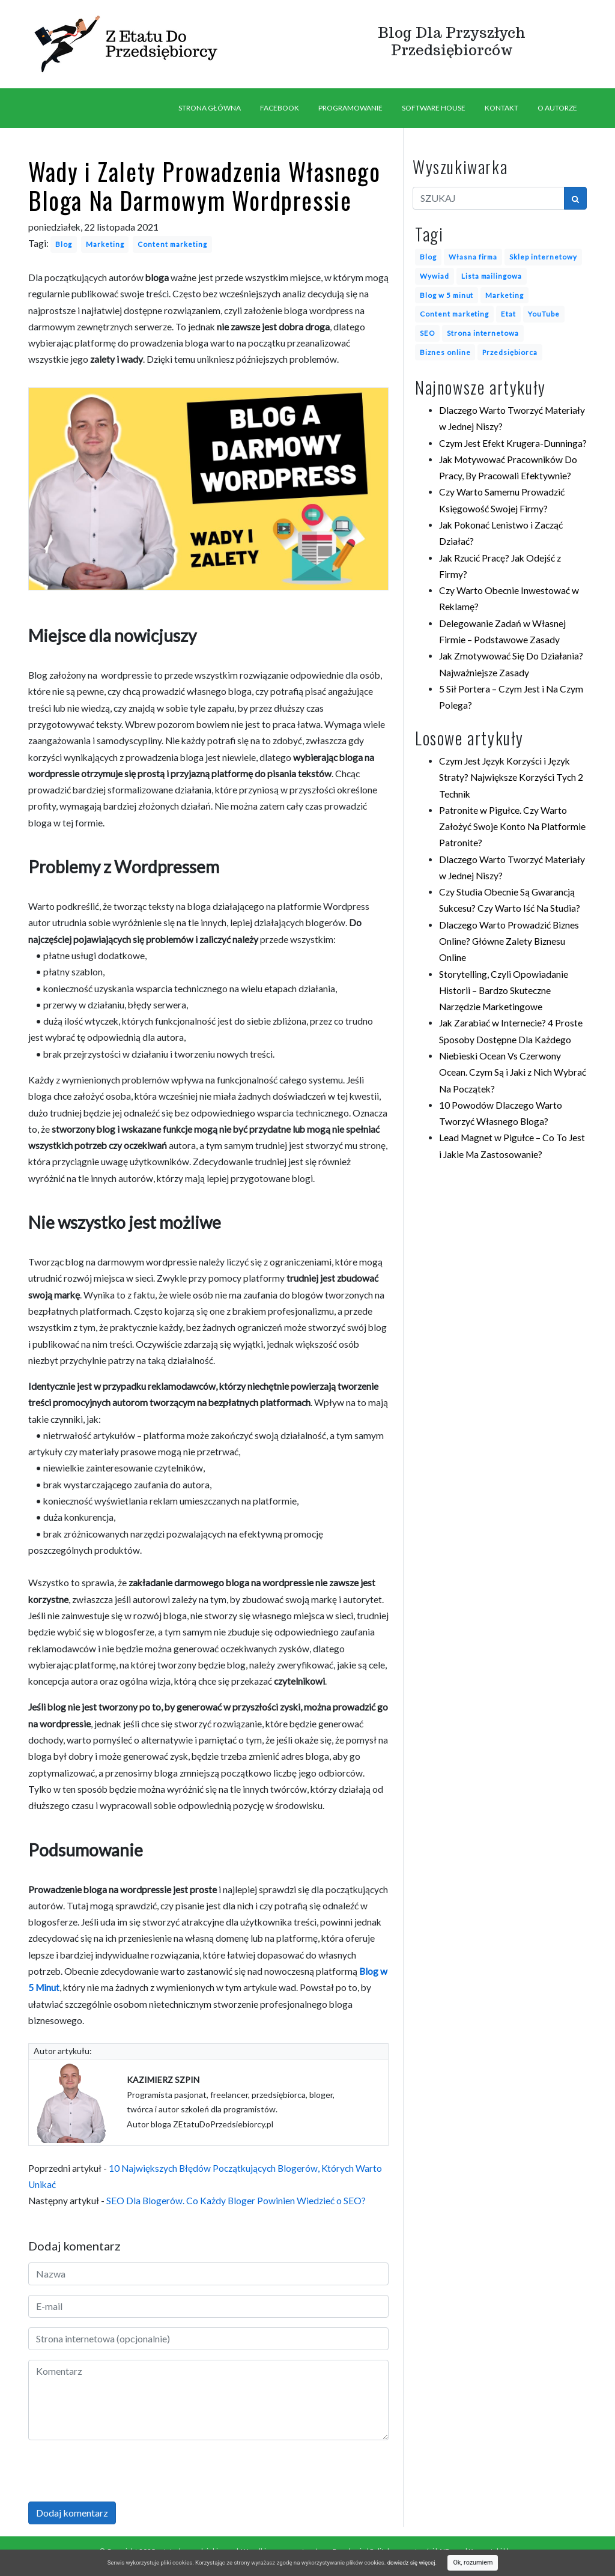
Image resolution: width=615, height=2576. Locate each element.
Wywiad (434, 275)
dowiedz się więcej (411, 2562)
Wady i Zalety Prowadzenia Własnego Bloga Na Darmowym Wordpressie (204, 185)
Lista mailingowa (491, 275)
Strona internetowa (483, 333)
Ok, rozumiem (472, 2562)
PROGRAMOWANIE (350, 107)
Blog (63, 244)
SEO (427, 333)
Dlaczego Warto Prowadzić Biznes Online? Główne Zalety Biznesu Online (509, 941)
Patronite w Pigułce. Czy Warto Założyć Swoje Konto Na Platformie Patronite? (512, 827)
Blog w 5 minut (446, 295)
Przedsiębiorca (509, 352)
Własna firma (473, 256)
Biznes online (445, 352)
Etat (508, 313)
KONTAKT (501, 107)
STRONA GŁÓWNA (209, 107)
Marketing (105, 244)
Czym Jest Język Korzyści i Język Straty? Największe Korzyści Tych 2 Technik (511, 777)
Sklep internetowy (543, 256)
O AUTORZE (557, 107)
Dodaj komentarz (72, 2512)
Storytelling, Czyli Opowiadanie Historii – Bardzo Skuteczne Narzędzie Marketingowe (503, 991)
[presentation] (119, 2473)
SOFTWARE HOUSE (433, 107)
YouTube (544, 313)
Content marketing (172, 244)
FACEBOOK (279, 107)
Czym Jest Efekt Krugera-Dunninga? (513, 443)
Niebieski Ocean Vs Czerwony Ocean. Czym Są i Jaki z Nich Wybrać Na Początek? (512, 1072)
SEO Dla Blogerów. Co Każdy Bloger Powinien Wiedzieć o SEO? (236, 2200)
